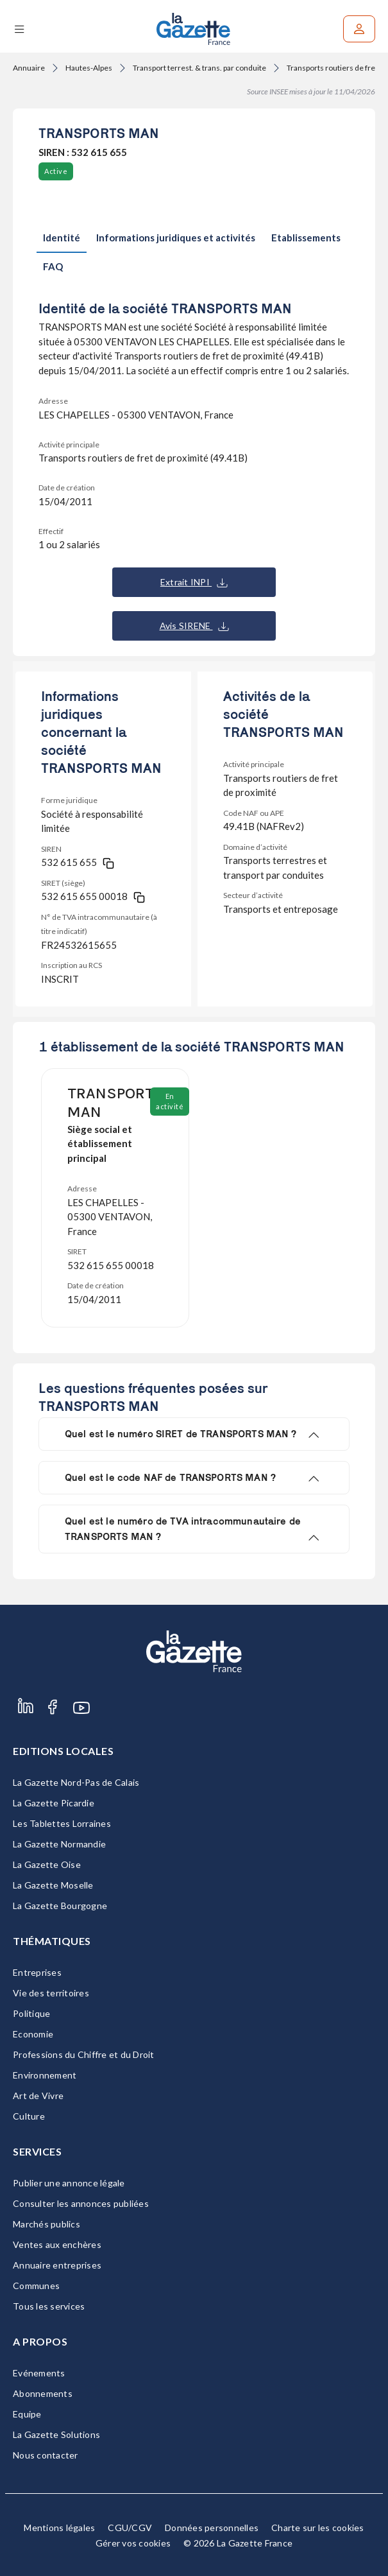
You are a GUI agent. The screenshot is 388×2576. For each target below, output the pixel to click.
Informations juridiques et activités (175, 237)
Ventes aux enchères (57, 2244)
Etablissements (306, 237)
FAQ (53, 266)
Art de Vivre (38, 2095)
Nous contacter (45, 2455)
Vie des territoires (51, 1992)
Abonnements (42, 2393)
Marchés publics (46, 2223)
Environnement (44, 2075)
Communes (36, 2285)
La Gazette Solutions (56, 2434)
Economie (33, 2033)
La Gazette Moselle (53, 1885)
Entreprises (37, 1972)
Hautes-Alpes (88, 68)
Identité (61, 237)
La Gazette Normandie (59, 1843)
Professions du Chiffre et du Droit (84, 2054)
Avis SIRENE (194, 626)
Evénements (39, 2372)
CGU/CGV (130, 2527)
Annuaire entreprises (57, 2265)
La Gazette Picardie (53, 1802)
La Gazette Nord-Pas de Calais (76, 1782)
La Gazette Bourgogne (60, 1905)
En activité (169, 1101)
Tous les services (49, 2306)
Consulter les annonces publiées (81, 2203)
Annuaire (29, 68)
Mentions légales (59, 2527)
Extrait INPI (194, 582)
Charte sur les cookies (317, 2527)
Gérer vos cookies (133, 2542)
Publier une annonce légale (69, 2182)
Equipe (27, 2413)
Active (55, 171)
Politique (31, 2013)
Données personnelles (211, 2527)
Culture (29, 2116)
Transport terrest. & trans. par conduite (199, 68)
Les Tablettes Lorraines (62, 1823)
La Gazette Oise (47, 1864)
